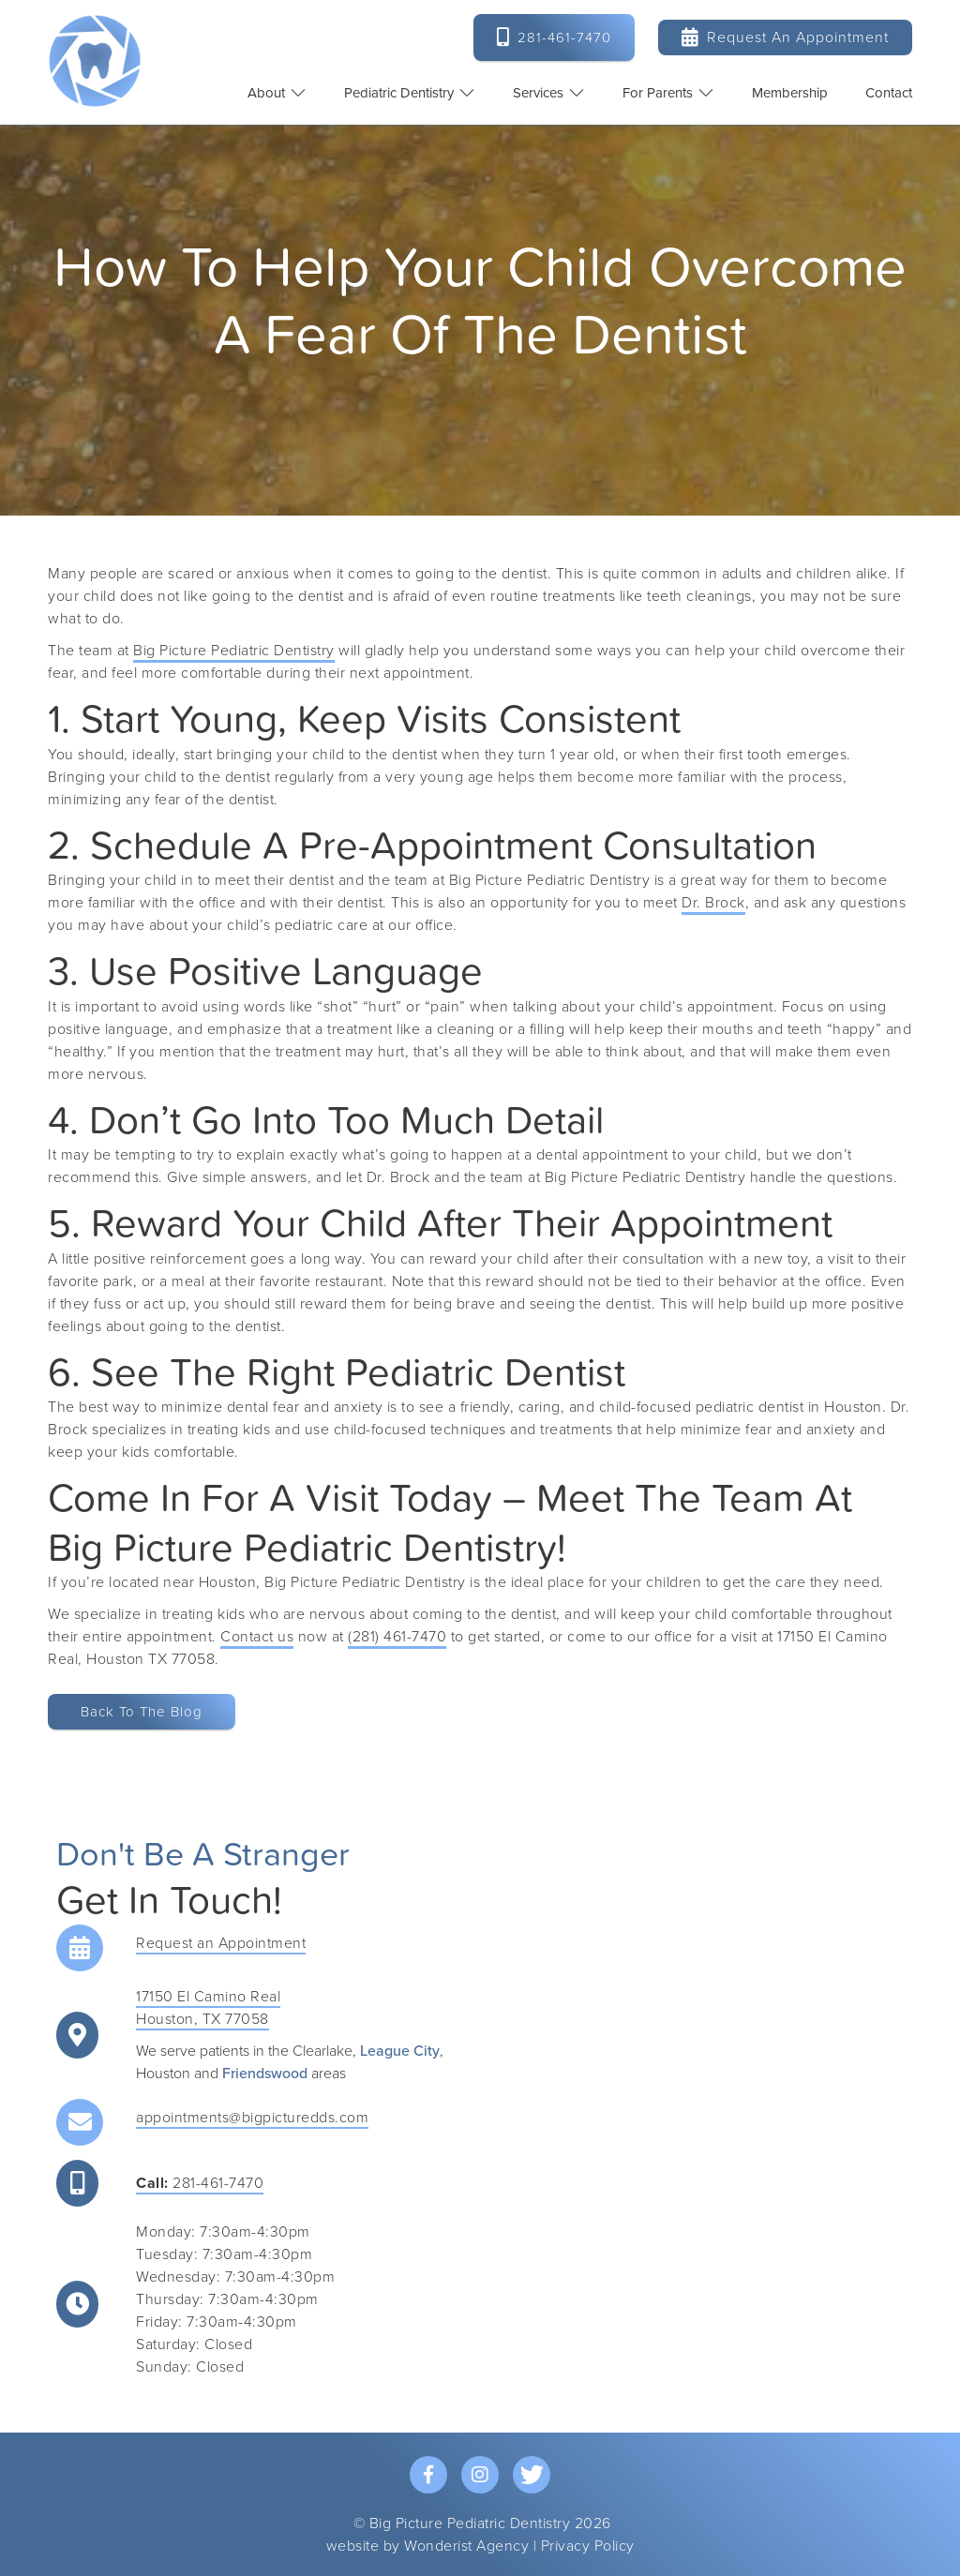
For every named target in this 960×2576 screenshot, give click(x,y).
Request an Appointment (785, 37)
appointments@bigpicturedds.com (252, 2117)
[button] (277, 93)
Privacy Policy (588, 2546)
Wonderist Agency (466, 2546)
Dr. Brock (713, 902)
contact (888, 92)
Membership (790, 92)
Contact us (256, 1636)
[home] (95, 61)
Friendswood (265, 2073)
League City (400, 2051)
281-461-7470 (199, 2183)
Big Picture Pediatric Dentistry (234, 650)
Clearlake (322, 2051)
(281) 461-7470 (397, 1636)
